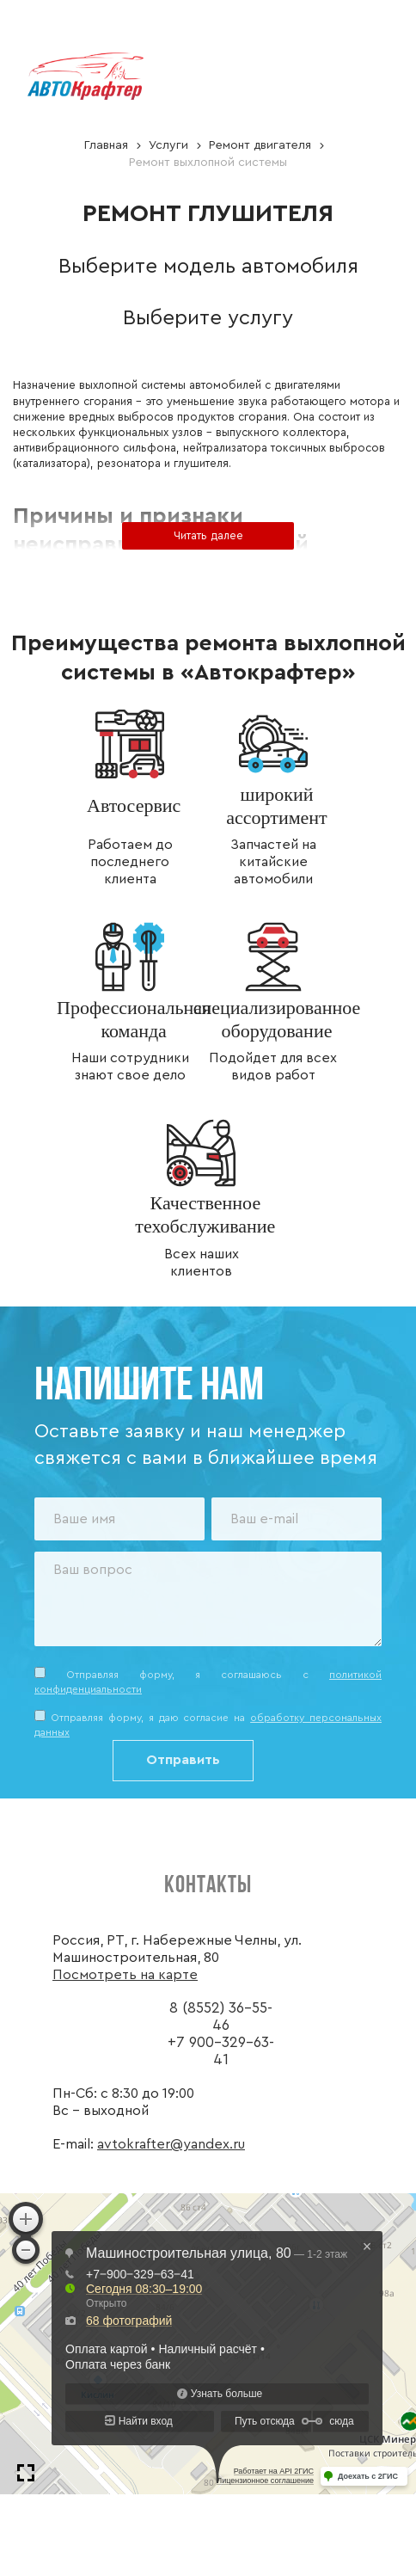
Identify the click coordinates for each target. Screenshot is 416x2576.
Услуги (168, 145)
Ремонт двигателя (260, 145)
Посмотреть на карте (125, 1975)
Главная (106, 145)
